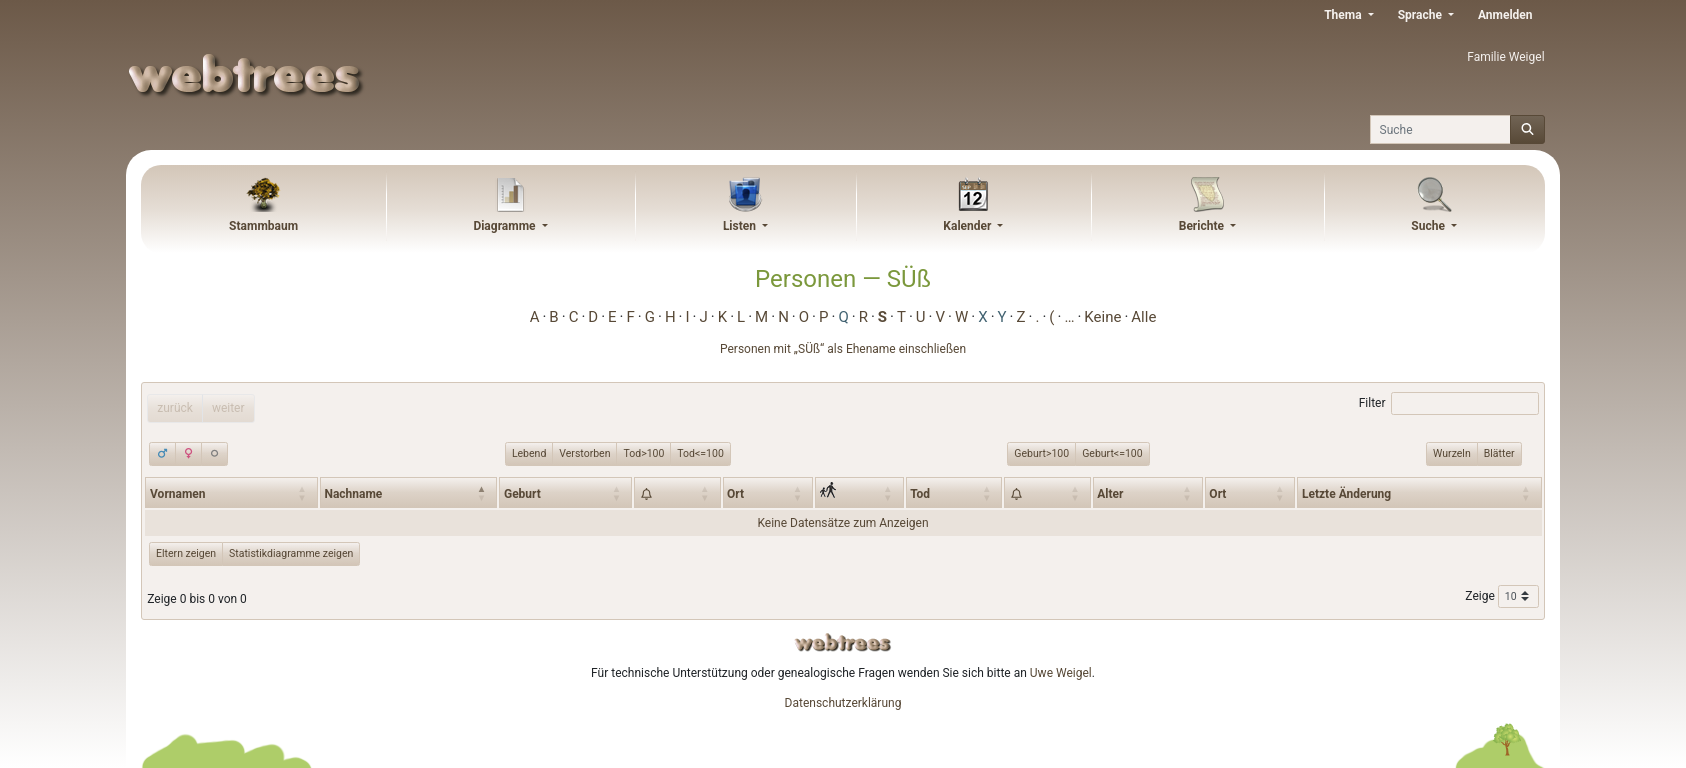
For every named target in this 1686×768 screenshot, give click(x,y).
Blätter (1499, 453)
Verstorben (584, 453)
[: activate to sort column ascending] (677, 492)
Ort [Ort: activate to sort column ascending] (735, 494)
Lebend (529, 453)
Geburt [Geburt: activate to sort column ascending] (522, 494)
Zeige (1501, 597)
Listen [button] (741, 226)
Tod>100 (643, 453)
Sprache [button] (1421, 15)
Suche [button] (1429, 226)
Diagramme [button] (505, 226)
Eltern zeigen (186, 553)
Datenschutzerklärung (843, 703)
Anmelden (1505, 15)
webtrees (843, 642)
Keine (1102, 317)
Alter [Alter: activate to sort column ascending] (1110, 494)
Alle (1143, 317)
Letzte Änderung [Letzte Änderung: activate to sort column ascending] (1346, 494)
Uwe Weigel (1061, 673)
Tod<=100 (700, 453)
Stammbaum (263, 226)
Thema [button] (1344, 15)
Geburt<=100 (1112, 453)
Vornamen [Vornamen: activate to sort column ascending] (178, 494)
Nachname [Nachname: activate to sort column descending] (353, 494)
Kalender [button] (968, 226)
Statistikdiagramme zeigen (291, 553)
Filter (1449, 404)
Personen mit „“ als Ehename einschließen (843, 349)
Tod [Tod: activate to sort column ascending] (920, 494)
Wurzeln (1452, 453)
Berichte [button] (1203, 226)
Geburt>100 (1041, 453)
